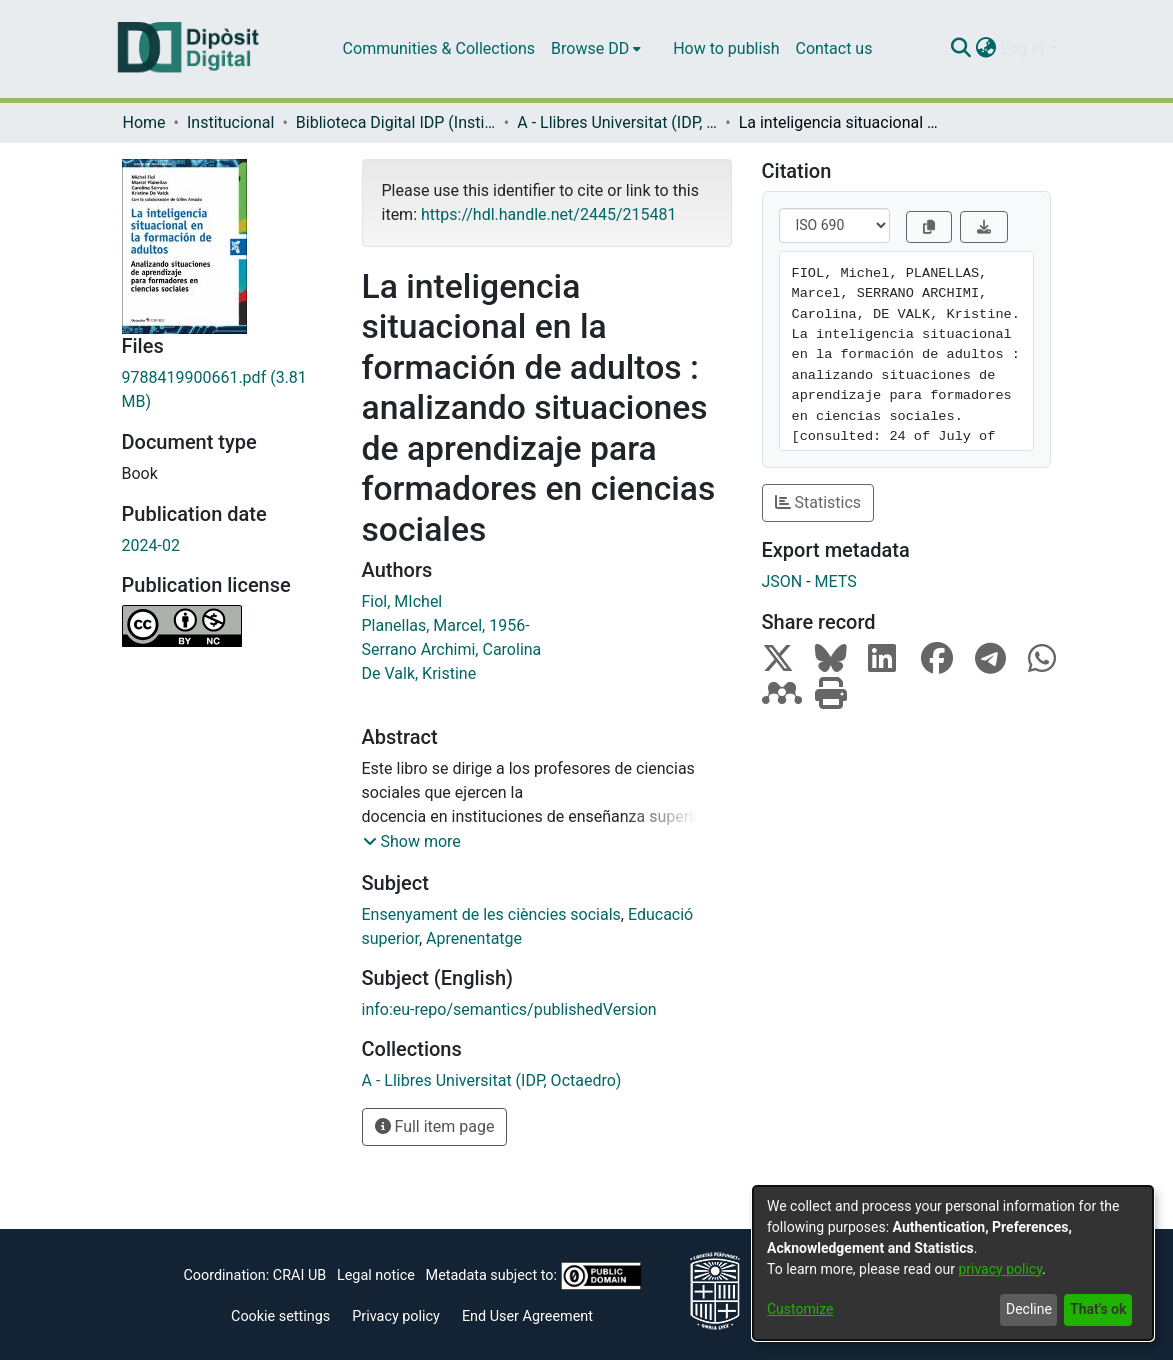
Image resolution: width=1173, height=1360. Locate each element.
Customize (800, 1309)
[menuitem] (596, 49)
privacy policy (1000, 1269)
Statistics (818, 502)
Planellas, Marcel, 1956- (446, 625)
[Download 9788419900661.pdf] (227, 390)
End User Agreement (527, 1316)
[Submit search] (961, 49)
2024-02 (151, 545)
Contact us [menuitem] (833, 48)
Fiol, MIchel (402, 601)
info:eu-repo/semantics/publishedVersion (509, 1009)
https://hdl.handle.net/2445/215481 (548, 214)
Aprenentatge (474, 938)
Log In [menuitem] (1023, 48)
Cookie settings (280, 1316)
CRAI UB (299, 1275)
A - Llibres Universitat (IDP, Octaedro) (617, 122)
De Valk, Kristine (419, 673)
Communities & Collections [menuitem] (439, 48)
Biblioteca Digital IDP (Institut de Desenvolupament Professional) (396, 122)
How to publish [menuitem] (726, 48)
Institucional (230, 122)
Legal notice (376, 1275)
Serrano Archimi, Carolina (452, 649)
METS (836, 581)
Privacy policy (396, 1316)
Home (144, 122)
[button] (412, 842)
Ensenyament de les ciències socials (491, 914)
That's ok (1098, 1309)
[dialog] (953, 1263)
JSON (782, 581)
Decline (1029, 1309)
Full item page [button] (435, 1126)
